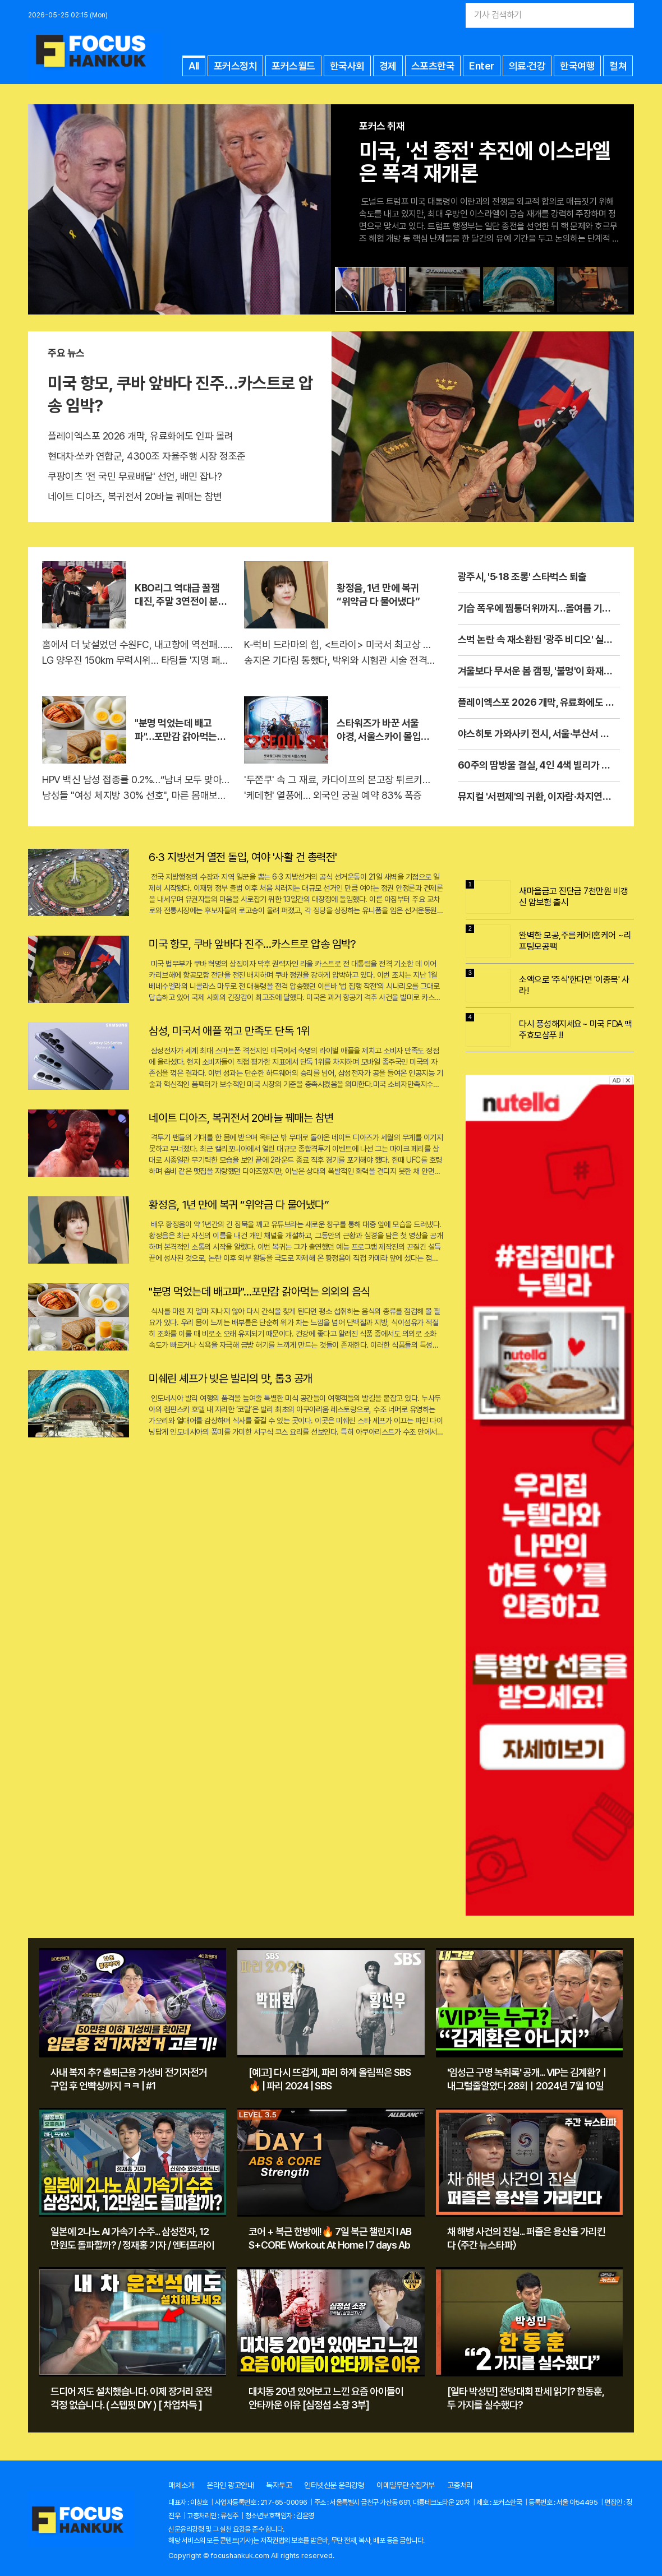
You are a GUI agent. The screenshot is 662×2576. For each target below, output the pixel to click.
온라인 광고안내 (230, 2485)
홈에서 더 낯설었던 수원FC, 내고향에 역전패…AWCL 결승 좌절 (137, 644)
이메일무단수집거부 (405, 2485)
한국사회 (347, 66)
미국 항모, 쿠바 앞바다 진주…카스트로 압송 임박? (180, 394)
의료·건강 (527, 66)
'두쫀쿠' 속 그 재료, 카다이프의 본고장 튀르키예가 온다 (339, 779)
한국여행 (577, 66)
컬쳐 (618, 66)
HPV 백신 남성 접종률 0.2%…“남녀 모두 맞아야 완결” (137, 779)
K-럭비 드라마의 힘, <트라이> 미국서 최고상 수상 (339, 644)
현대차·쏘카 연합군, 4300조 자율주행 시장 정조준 (147, 456)
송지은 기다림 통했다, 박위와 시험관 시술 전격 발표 (339, 660)
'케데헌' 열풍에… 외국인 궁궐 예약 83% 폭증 (333, 795)
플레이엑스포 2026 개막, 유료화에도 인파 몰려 (140, 436)
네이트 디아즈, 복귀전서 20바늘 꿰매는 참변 (135, 496)
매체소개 (181, 2485)
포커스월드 (293, 66)
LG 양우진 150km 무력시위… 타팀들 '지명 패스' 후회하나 (137, 660)
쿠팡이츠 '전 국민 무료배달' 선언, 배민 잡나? (135, 476)
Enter (481, 66)
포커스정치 (236, 66)
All (194, 66)
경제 (388, 66)
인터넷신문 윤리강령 (334, 2485)
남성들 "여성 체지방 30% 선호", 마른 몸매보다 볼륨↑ (137, 795)
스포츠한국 (433, 66)
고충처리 (460, 2485)
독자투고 (279, 2485)
